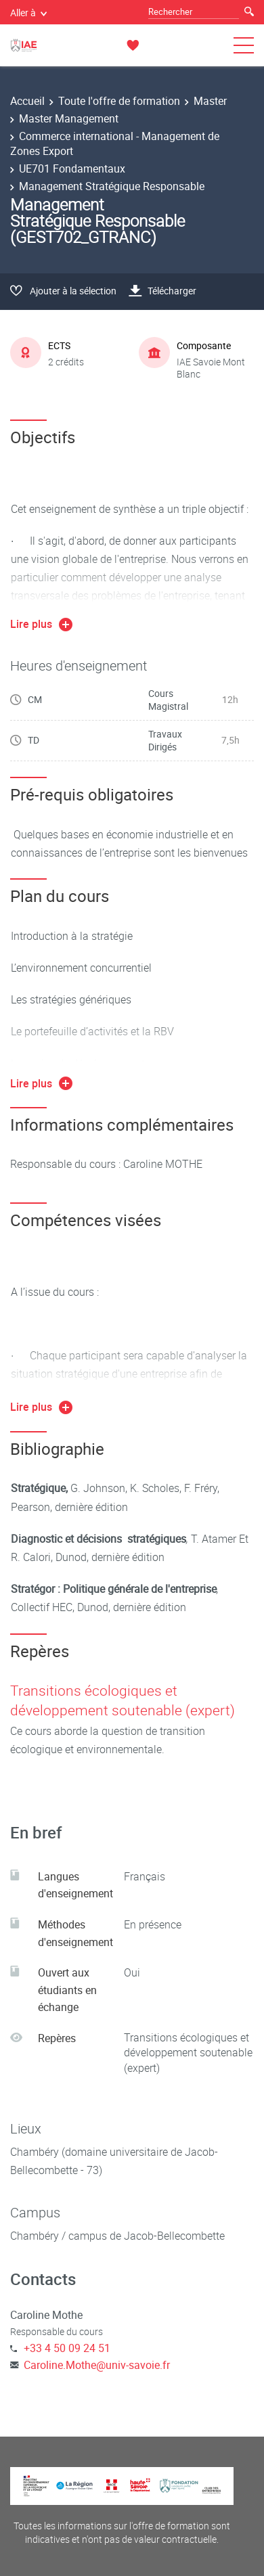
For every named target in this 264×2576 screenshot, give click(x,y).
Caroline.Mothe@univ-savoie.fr (97, 2364)
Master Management (68, 118)
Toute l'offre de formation (119, 100)
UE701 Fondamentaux (72, 168)
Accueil (27, 100)
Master (210, 100)
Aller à (28, 12)
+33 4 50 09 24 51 (67, 2348)
